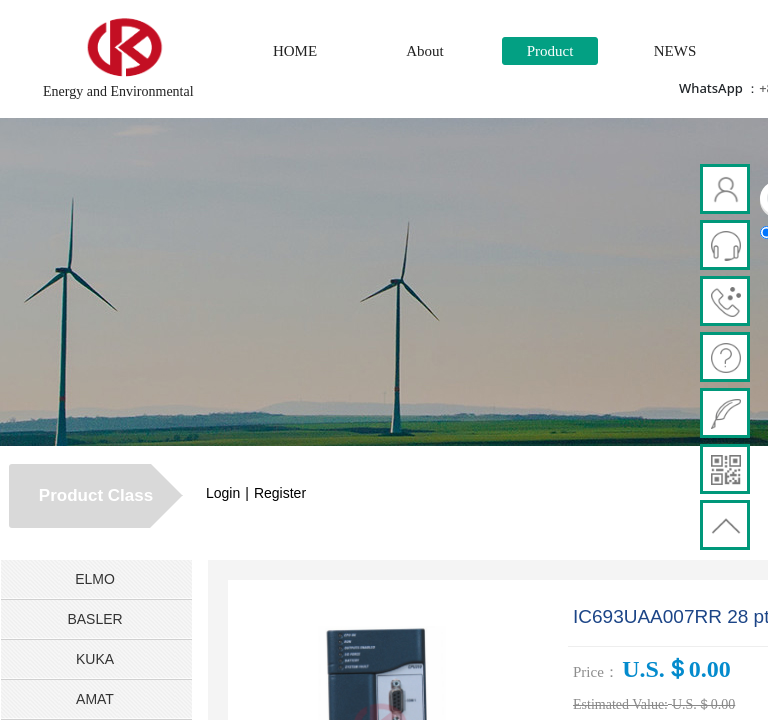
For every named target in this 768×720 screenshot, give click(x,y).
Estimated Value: (620, 704)
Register (280, 493)
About (425, 51)
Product (550, 51)
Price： (596, 672)
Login (223, 493)
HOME (295, 51)
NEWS (675, 51)
